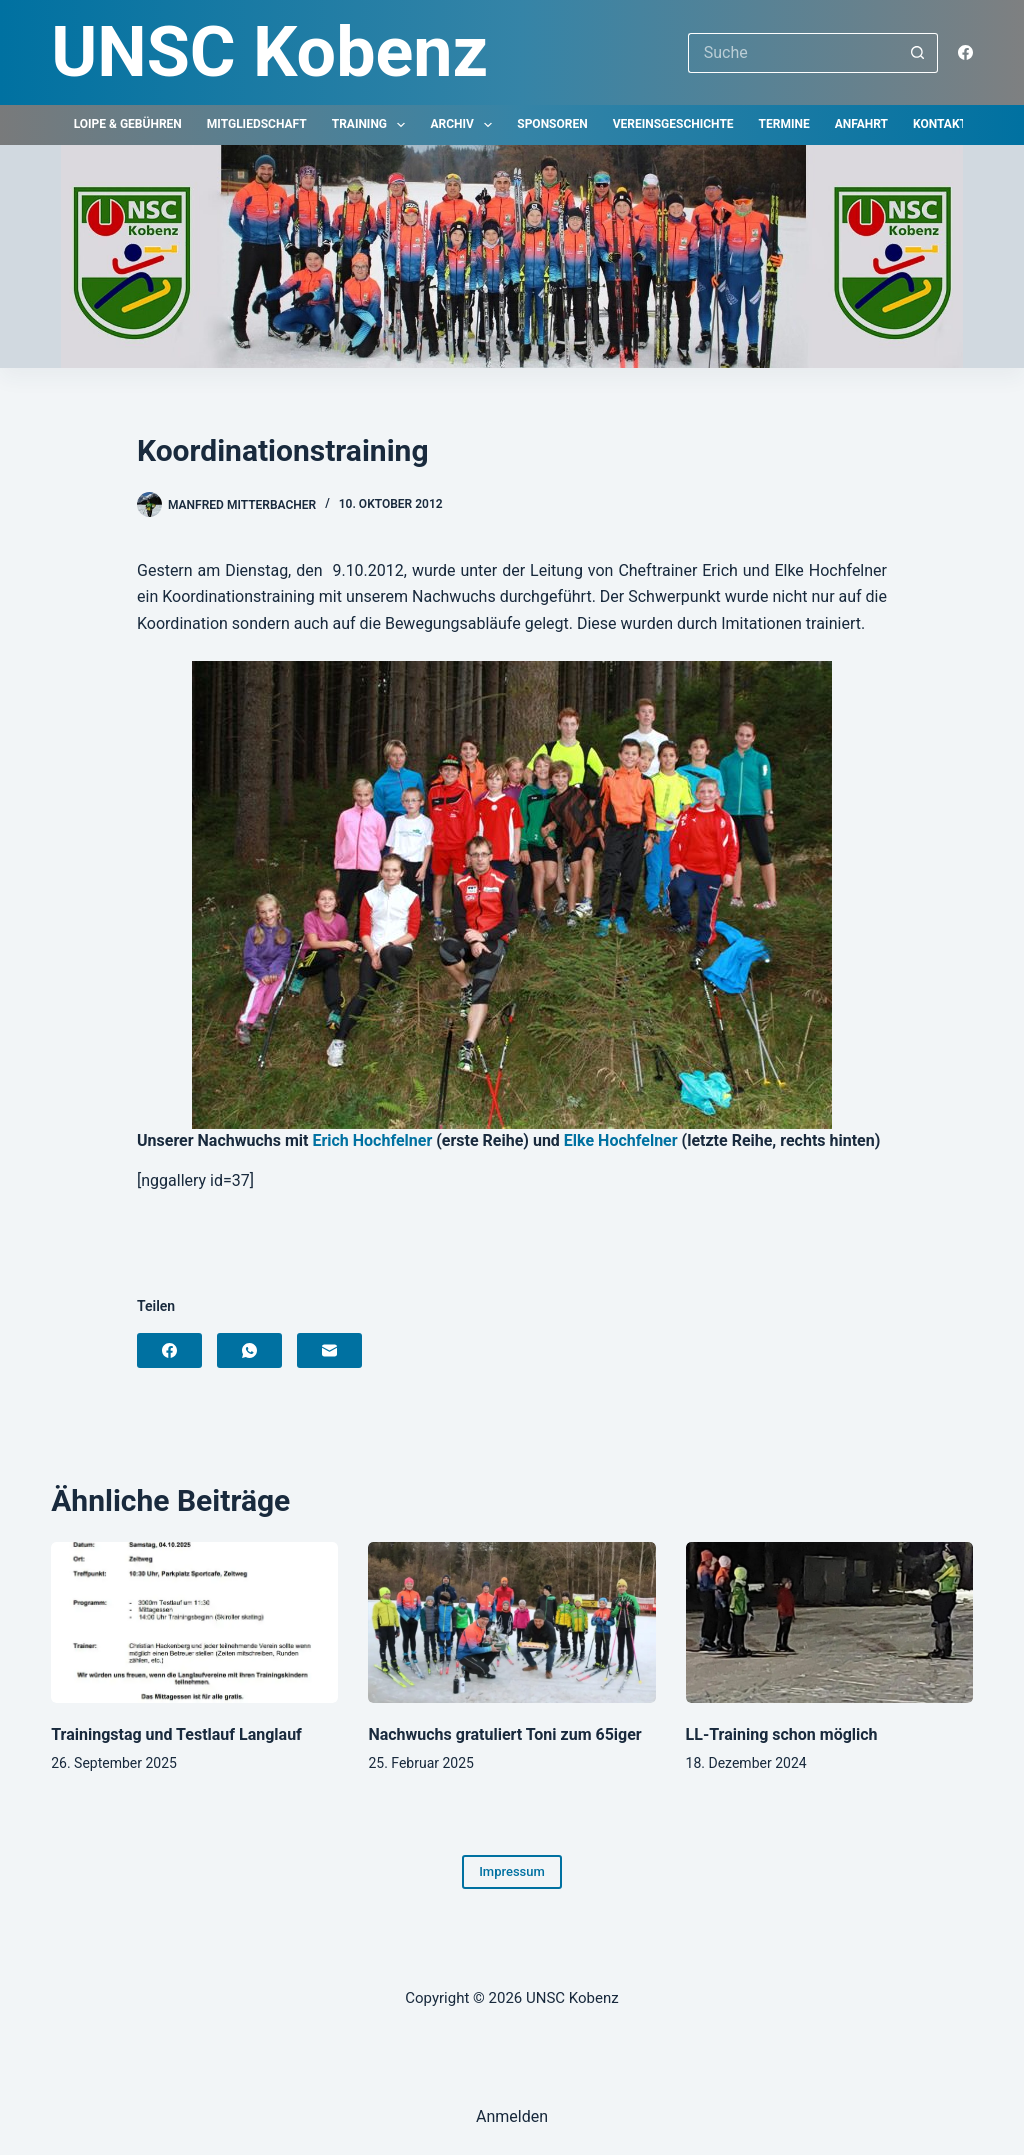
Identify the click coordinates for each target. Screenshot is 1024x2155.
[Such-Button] (918, 53)
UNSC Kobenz (269, 52)
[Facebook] (965, 52)
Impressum (512, 1871)
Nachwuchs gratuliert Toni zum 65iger (504, 1734)
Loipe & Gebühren (128, 124)
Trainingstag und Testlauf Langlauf (176, 1734)
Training (373, 125)
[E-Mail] (329, 1350)
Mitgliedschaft (257, 124)
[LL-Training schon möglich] (829, 1623)
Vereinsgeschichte (673, 124)
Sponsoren (552, 124)
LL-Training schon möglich (782, 1734)
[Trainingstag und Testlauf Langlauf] (194, 1623)
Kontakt (940, 124)
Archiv (465, 125)
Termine (784, 124)
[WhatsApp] (249, 1350)
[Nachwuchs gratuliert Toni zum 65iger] (511, 1623)
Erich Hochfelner (372, 1140)
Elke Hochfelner (621, 1140)
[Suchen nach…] (793, 53)
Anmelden (512, 2116)
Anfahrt (861, 124)
